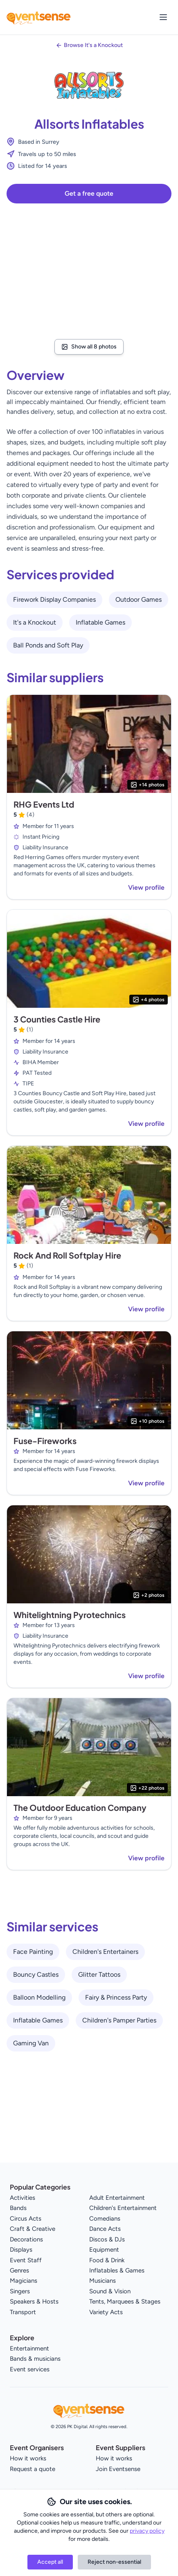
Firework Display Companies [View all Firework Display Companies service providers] (54, 599)
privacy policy (147, 2530)
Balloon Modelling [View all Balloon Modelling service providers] (39, 1997)
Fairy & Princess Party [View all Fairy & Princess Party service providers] (116, 1997)
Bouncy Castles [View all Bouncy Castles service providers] (36, 1974)
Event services (30, 2369)
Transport (23, 2312)
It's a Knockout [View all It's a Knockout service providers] (34, 622)
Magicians (23, 2280)
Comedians (104, 2218)
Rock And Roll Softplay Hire (67, 1255)
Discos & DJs (107, 2239)
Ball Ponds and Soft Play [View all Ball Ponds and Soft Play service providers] (48, 645)
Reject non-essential (114, 2561)
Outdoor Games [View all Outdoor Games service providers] (138, 599)
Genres (19, 2270)
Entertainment (29, 2348)
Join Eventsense (118, 2469)
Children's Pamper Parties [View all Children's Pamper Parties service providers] (119, 2020)
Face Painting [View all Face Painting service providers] (33, 1951)
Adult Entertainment (117, 2197)
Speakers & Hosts (34, 2301)
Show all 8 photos (89, 346)
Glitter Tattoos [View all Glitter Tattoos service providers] (99, 1974)
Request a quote (32, 2469)
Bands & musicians (35, 2358)
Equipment (104, 2249)
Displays (21, 2249)
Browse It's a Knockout (93, 45)
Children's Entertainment (123, 2208)
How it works (28, 2458)
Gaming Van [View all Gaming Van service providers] (31, 2043)
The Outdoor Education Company (80, 1807)
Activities (22, 2197)
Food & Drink (106, 2260)
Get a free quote (89, 193)
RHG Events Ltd (44, 804)
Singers (20, 2291)
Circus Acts (25, 2218)
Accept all (50, 2561)
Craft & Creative (32, 2228)
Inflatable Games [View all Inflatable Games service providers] (100, 622)
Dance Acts (105, 2228)
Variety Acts (106, 2312)
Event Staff (26, 2260)
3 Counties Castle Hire (57, 1019)
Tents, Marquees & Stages (124, 2301)
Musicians (102, 2280)
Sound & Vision (110, 2291)
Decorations (26, 2239)
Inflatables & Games (116, 2270)
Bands (18, 2208)
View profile (146, 887)
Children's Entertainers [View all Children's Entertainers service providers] (105, 1951)
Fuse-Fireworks (45, 1440)
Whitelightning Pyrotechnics (70, 1614)
